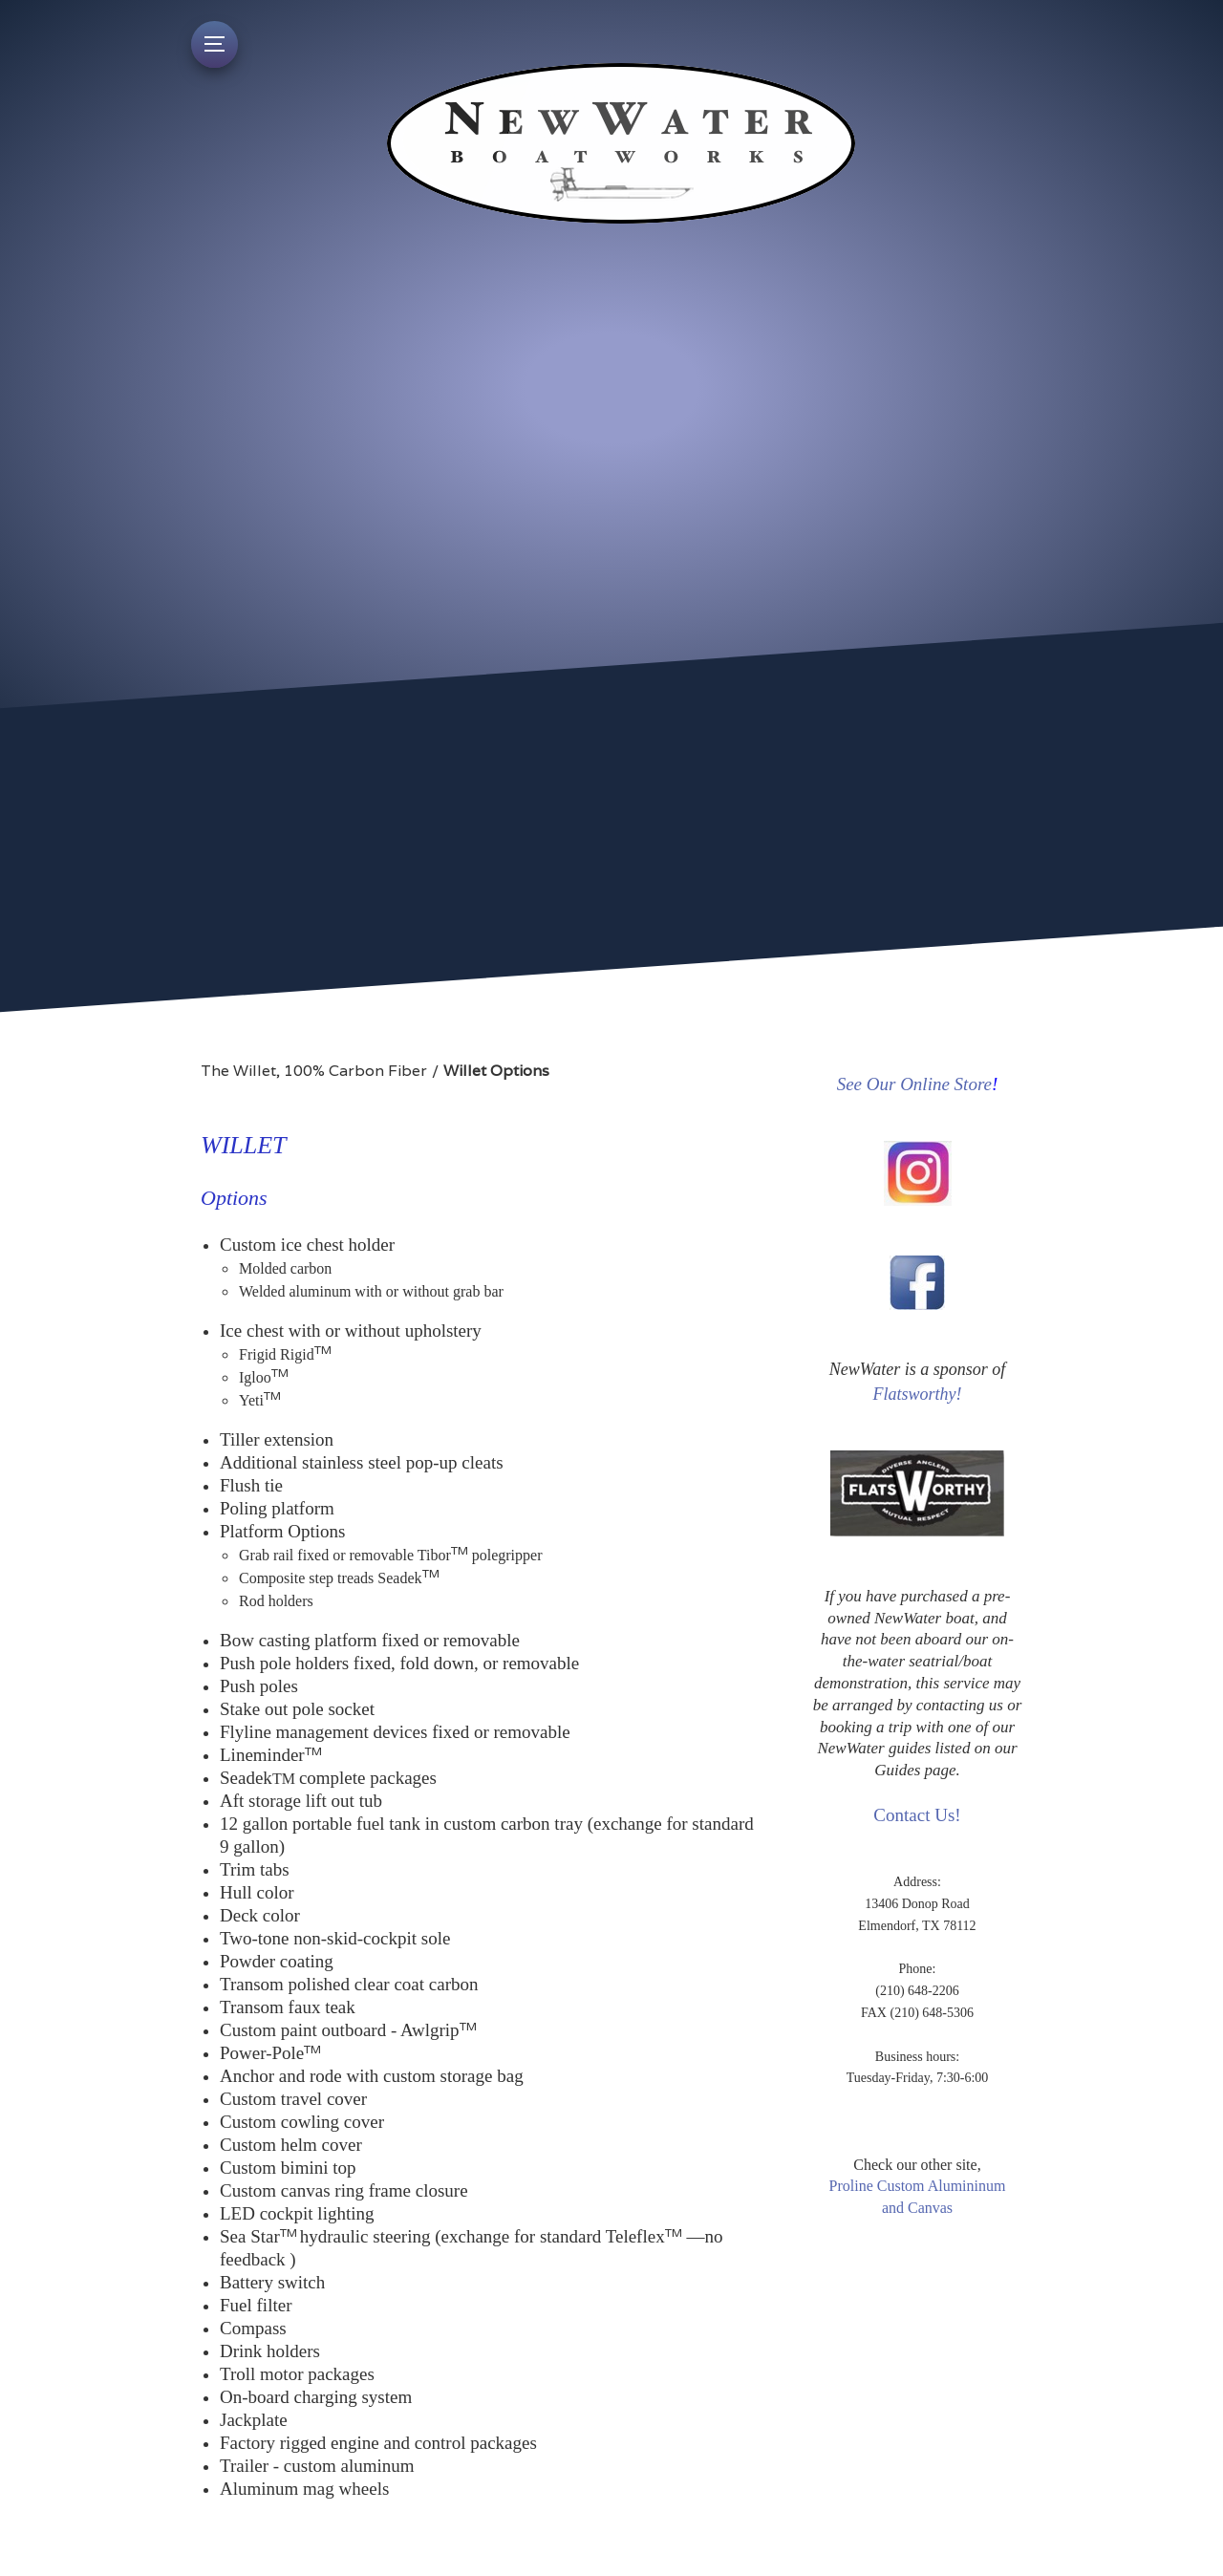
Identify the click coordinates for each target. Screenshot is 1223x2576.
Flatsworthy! (917, 1394)
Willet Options (496, 1071)
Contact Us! (916, 1815)
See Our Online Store (914, 1084)
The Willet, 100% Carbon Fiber (314, 1071)
